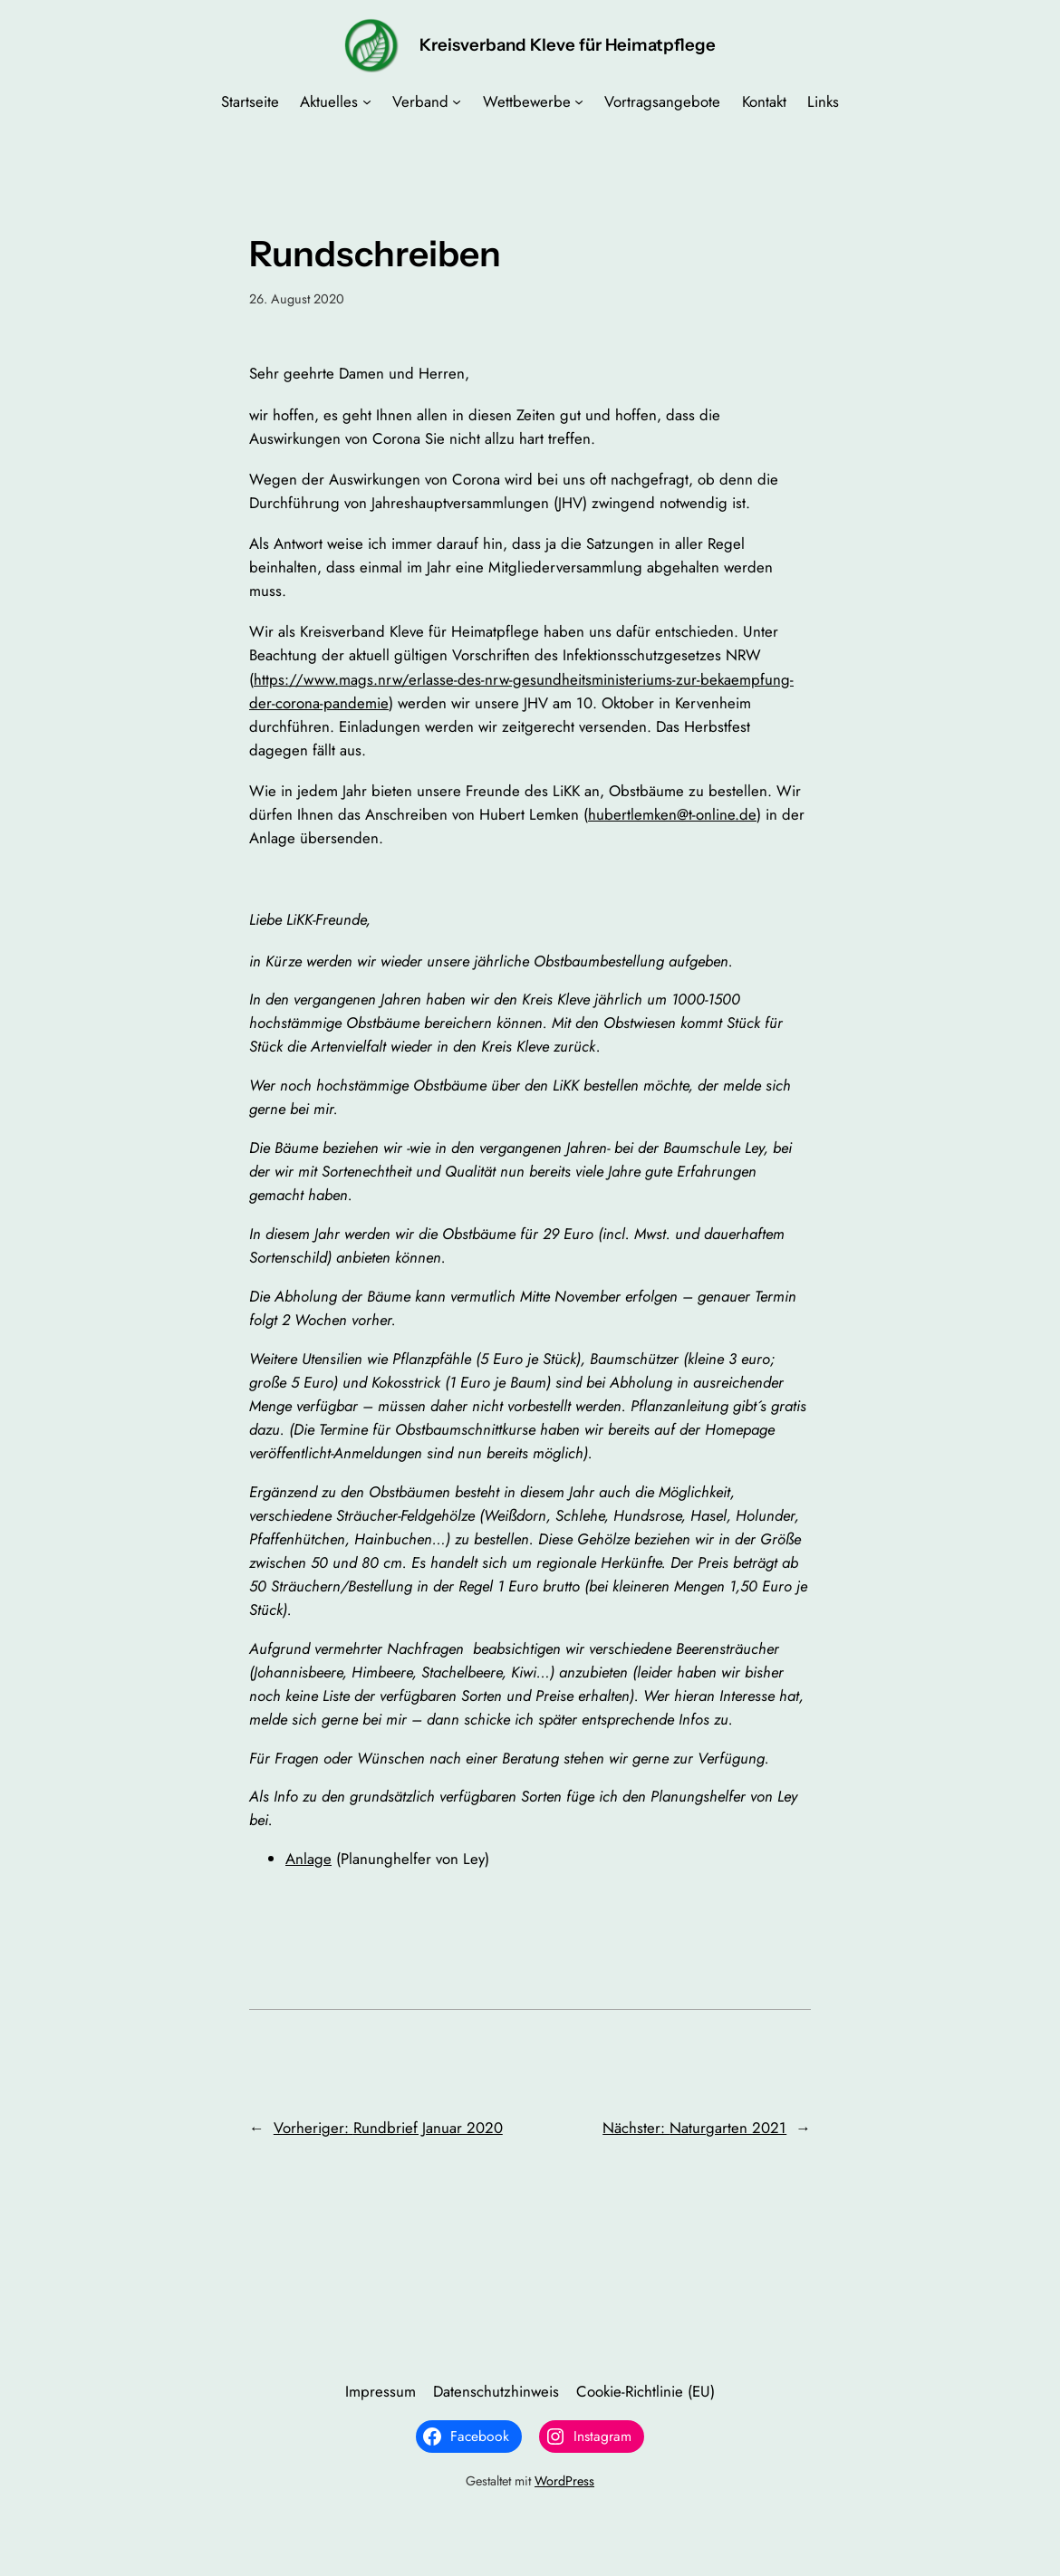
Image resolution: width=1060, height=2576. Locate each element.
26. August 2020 (296, 299)
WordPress (564, 2481)
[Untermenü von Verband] (456, 101)
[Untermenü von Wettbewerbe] (578, 101)
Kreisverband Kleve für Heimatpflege (567, 44)
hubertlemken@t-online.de (672, 814)
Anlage (308, 1859)
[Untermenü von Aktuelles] (366, 101)
